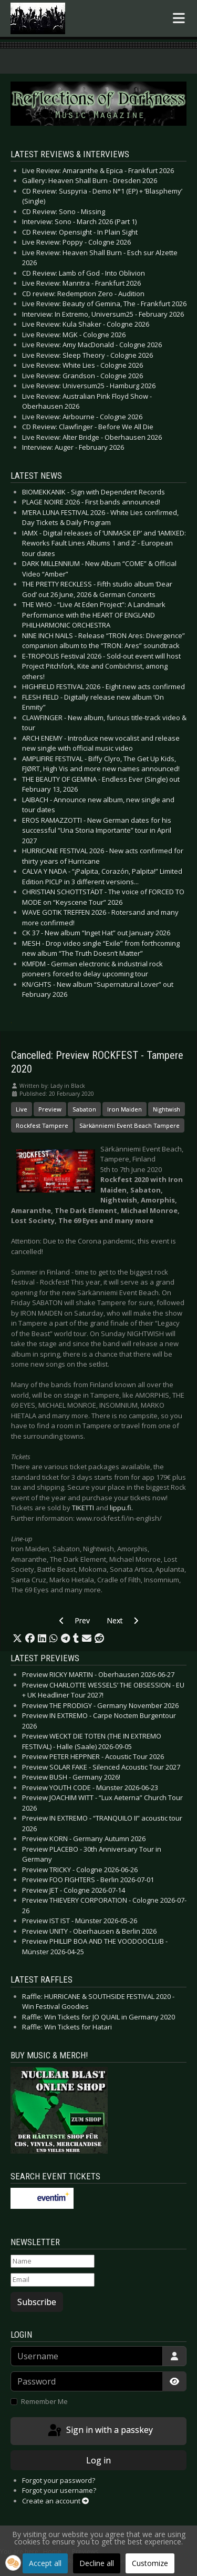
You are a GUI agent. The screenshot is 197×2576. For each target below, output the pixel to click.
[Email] (53, 2280)
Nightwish (166, 1109)
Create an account (55, 2501)
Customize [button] (150, 2563)
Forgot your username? (59, 2490)
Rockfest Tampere (42, 1125)
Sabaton (84, 1109)
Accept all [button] (45, 2563)
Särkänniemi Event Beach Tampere (129, 1125)
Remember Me (44, 2401)
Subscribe (36, 2302)
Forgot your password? (58, 2480)
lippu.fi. (121, 1507)
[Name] (53, 2261)
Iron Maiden (124, 1109)
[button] (17, 1638)
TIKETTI (83, 1507)
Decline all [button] (96, 2563)
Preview (49, 1109)
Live (21, 1109)
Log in (98, 2460)
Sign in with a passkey (99, 2431)
